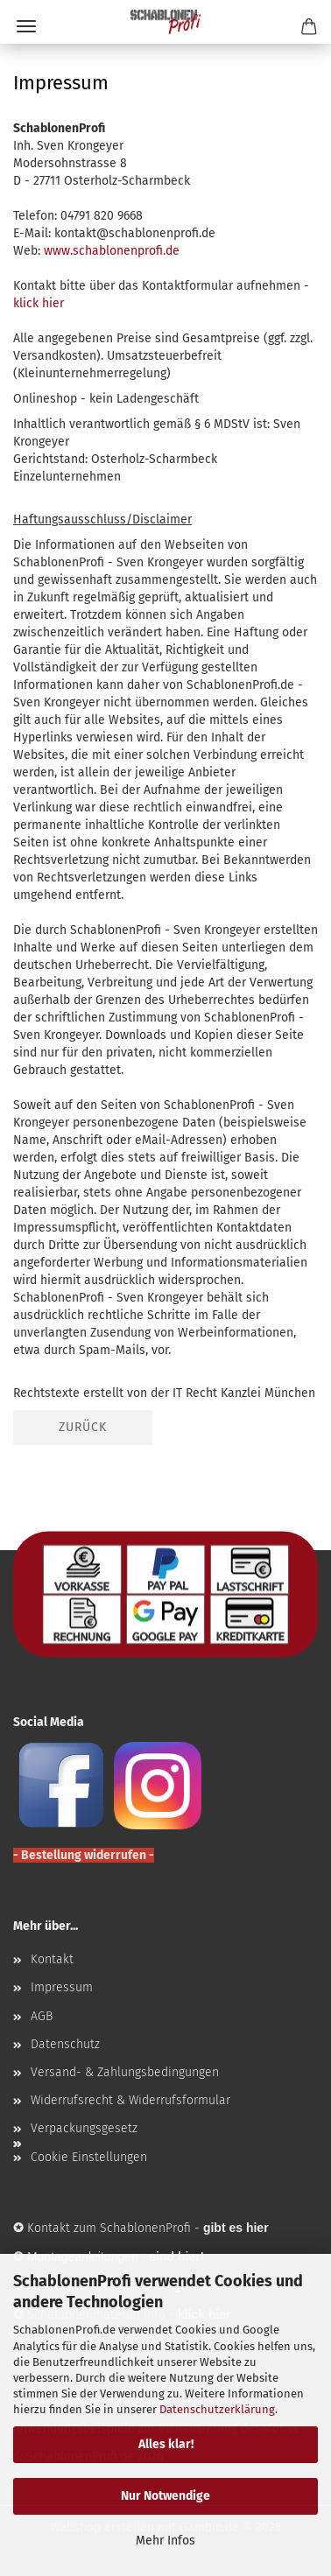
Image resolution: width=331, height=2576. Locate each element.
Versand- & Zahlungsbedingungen (125, 2072)
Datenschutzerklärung (217, 2409)
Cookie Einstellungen (89, 2157)
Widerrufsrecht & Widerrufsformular (130, 2100)
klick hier (38, 303)
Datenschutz (65, 2044)
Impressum (62, 1987)
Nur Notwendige (165, 2495)
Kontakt (52, 1959)
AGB (42, 2016)
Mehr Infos (165, 2540)
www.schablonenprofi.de (112, 250)
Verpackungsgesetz (84, 2128)
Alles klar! (166, 2444)
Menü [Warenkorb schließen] (26, 26)
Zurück (83, 1427)
